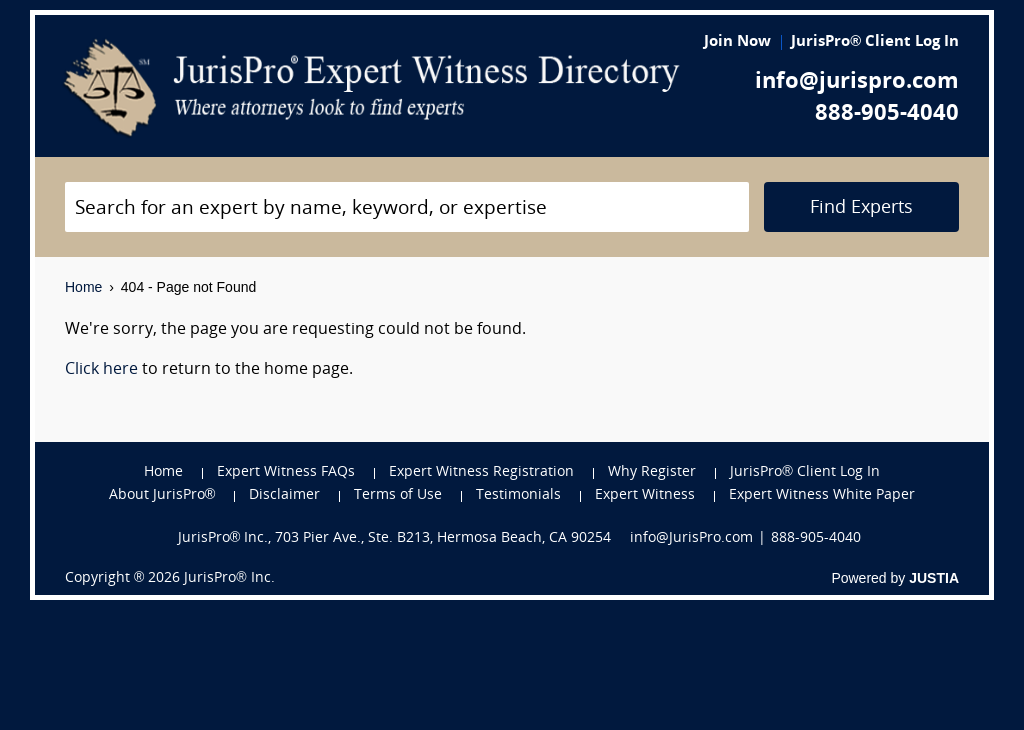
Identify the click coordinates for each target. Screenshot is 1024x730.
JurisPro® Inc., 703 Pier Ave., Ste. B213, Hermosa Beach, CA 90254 (395, 538)
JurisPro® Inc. (229, 578)
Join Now (737, 42)
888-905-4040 (887, 114)
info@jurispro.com (857, 82)
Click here (101, 370)
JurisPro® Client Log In (875, 42)
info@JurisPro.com (691, 538)
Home (83, 287)
